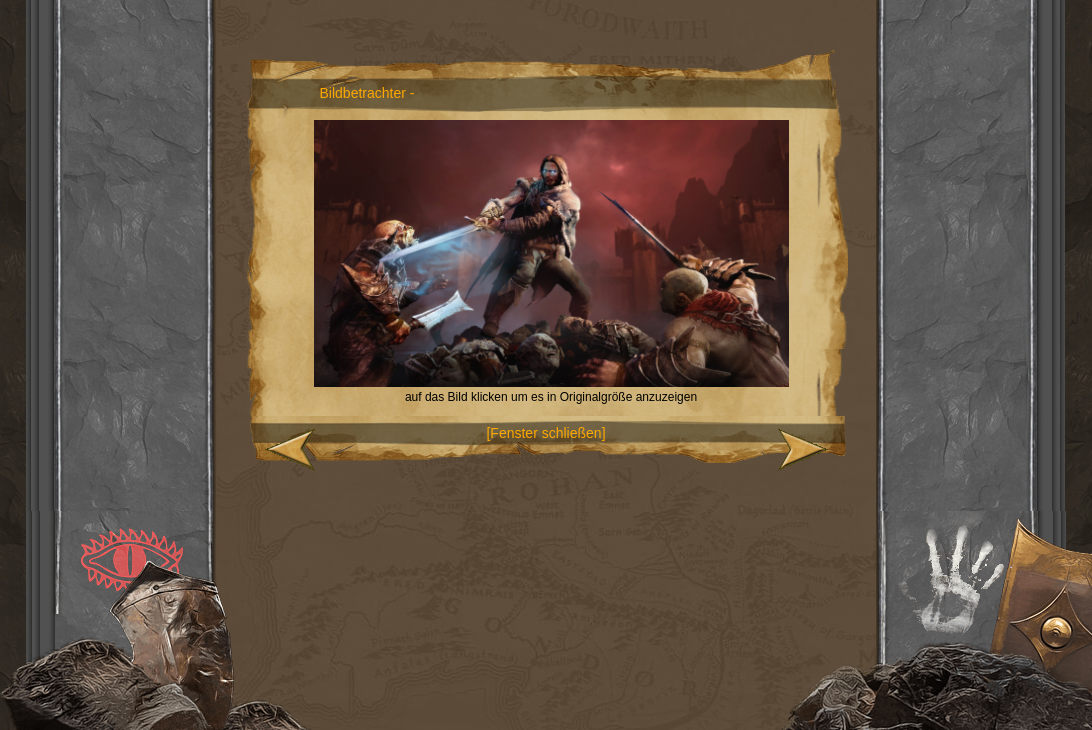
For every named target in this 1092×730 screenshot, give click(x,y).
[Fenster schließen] (545, 433)
